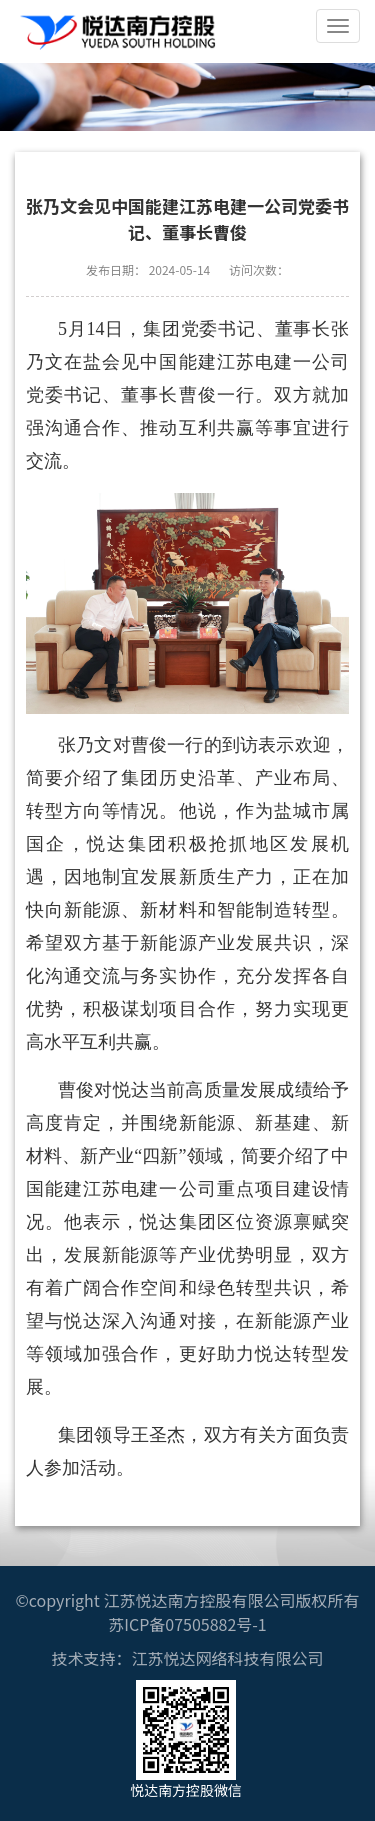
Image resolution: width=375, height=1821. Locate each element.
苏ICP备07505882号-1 (187, 1624)
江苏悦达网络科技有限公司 (227, 1658)
